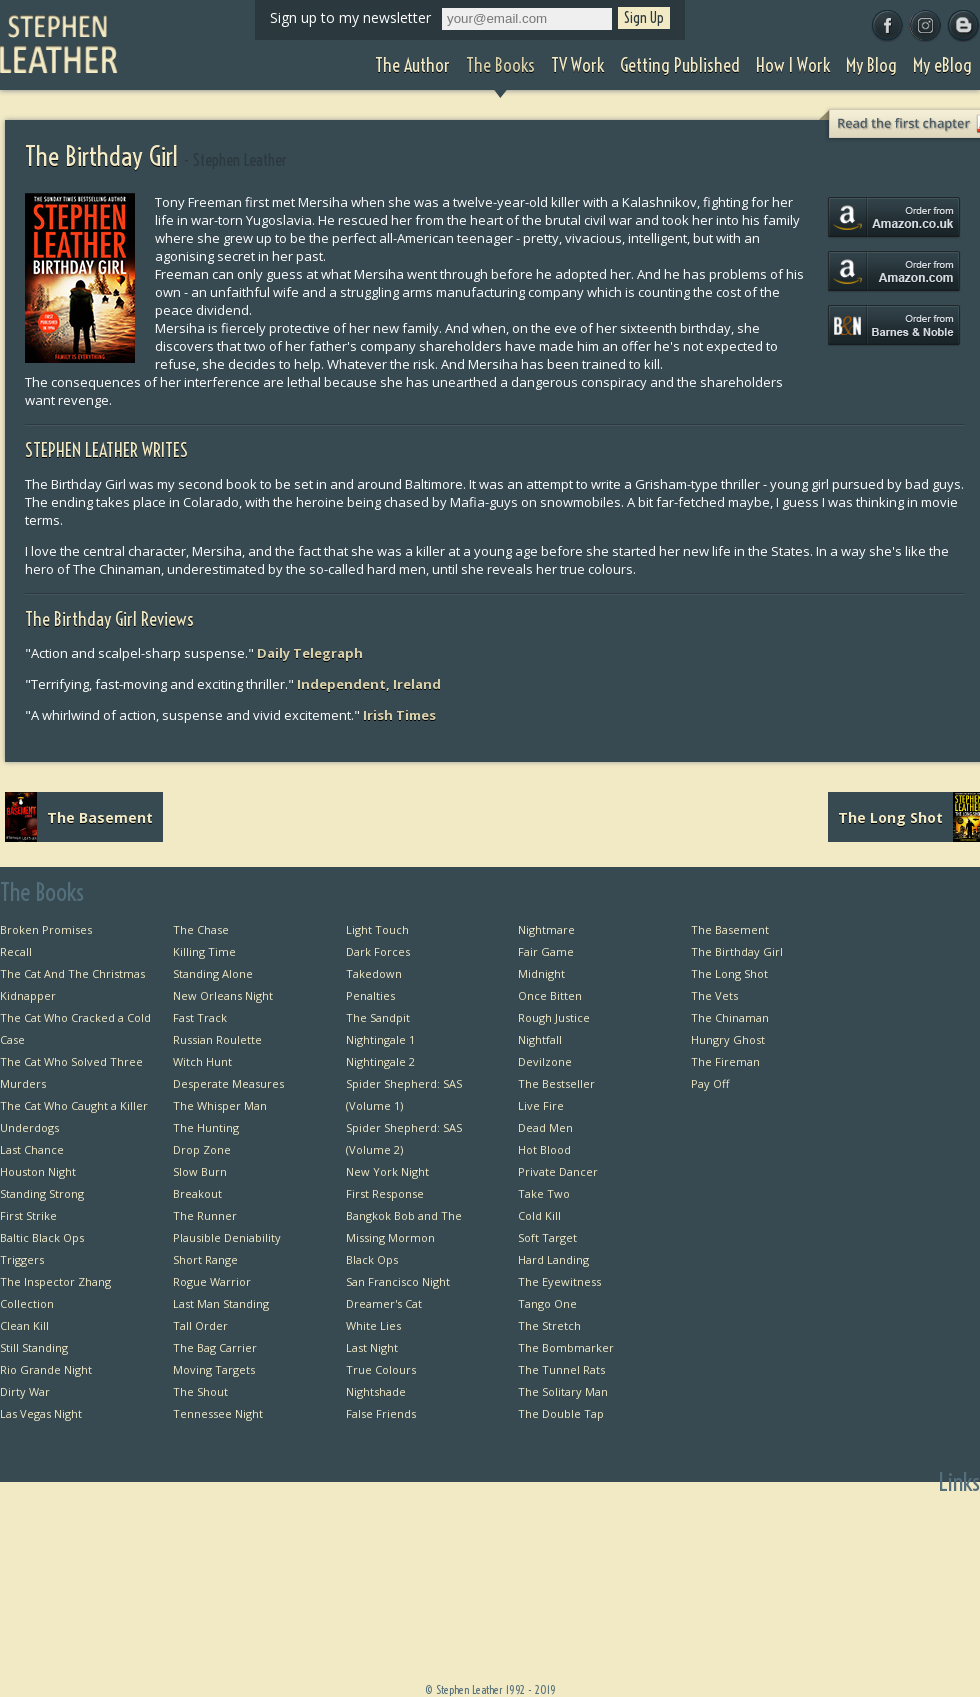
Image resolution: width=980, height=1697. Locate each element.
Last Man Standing (221, 1303)
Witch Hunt (202, 1061)
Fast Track (200, 1017)
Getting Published (773, 1607)
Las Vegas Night (41, 1413)
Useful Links (948, 1585)
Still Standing (34, 1347)
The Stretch (549, 1325)
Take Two (544, 1193)
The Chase (201, 929)
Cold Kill (539, 1215)
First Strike (28, 1215)
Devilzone (545, 1061)
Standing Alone (213, 973)
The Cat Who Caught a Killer (74, 1105)
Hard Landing (553, 1259)
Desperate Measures (228, 1083)
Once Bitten (550, 995)
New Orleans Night (223, 995)
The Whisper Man (220, 1105)
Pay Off (710, 1083)
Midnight (541, 973)
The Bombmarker (566, 1347)
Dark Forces (378, 951)
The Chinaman (730, 1017)
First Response (385, 1193)
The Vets (714, 995)
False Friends (381, 1413)
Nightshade (376, 1391)
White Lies (373, 1325)
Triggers (22, 1259)
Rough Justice (554, 1017)
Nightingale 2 (380, 1061)
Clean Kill (24, 1325)
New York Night (387, 1171)
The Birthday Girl (737, 951)
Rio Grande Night (46, 1369)
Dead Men (545, 1127)
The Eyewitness (559, 1281)
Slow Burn (200, 1171)
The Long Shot (729, 973)
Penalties (370, 995)
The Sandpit (378, 1017)
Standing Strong (42, 1193)
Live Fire (541, 1105)
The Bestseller (556, 1083)
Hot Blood (544, 1149)
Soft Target (547, 1237)
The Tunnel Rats (561, 1369)
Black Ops (372, 1259)
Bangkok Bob (945, 1541)
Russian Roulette (217, 1039)
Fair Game (546, 951)
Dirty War (25, 1391)
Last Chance (32, 1149)
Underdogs (29, 1127)
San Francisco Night (398, 1281)
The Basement (730, 929)
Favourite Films (939, 1629)
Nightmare (546, 929)
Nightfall (540, 1039)
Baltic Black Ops (42, 1237)
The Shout (200, 1391)
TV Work (798, 1585)
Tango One (547, 1303)
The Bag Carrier (215, 1347)
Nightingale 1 (380, 1039)
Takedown (374, 973)
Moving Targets (214, 1369)
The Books (793, 1563)
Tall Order (200, 1325)
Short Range (205, 1259)
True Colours (381, 1369)
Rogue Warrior (212, 1281)
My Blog (800, 1651)
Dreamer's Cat (384, 1303)
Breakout (197, 1193)
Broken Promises (46, 929)
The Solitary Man (563, 1391)
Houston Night (38, 1171)
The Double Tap (561, 1413)
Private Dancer (558, 1171)
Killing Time (204, 951)
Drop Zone (202, 1149)
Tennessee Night (218, 1413)
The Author (790, 1541)
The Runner (205, 1215)
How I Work (790, 1629)
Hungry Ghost (728, 1039)
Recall (16, 951)
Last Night (372, 1347)
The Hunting (206, 1127)
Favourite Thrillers (930, 1607)
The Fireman (725, 1061)
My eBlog (796, 1673)
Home (804, 1519)
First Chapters (943, 1519)
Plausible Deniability (227, 1237)
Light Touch (377, 929)
